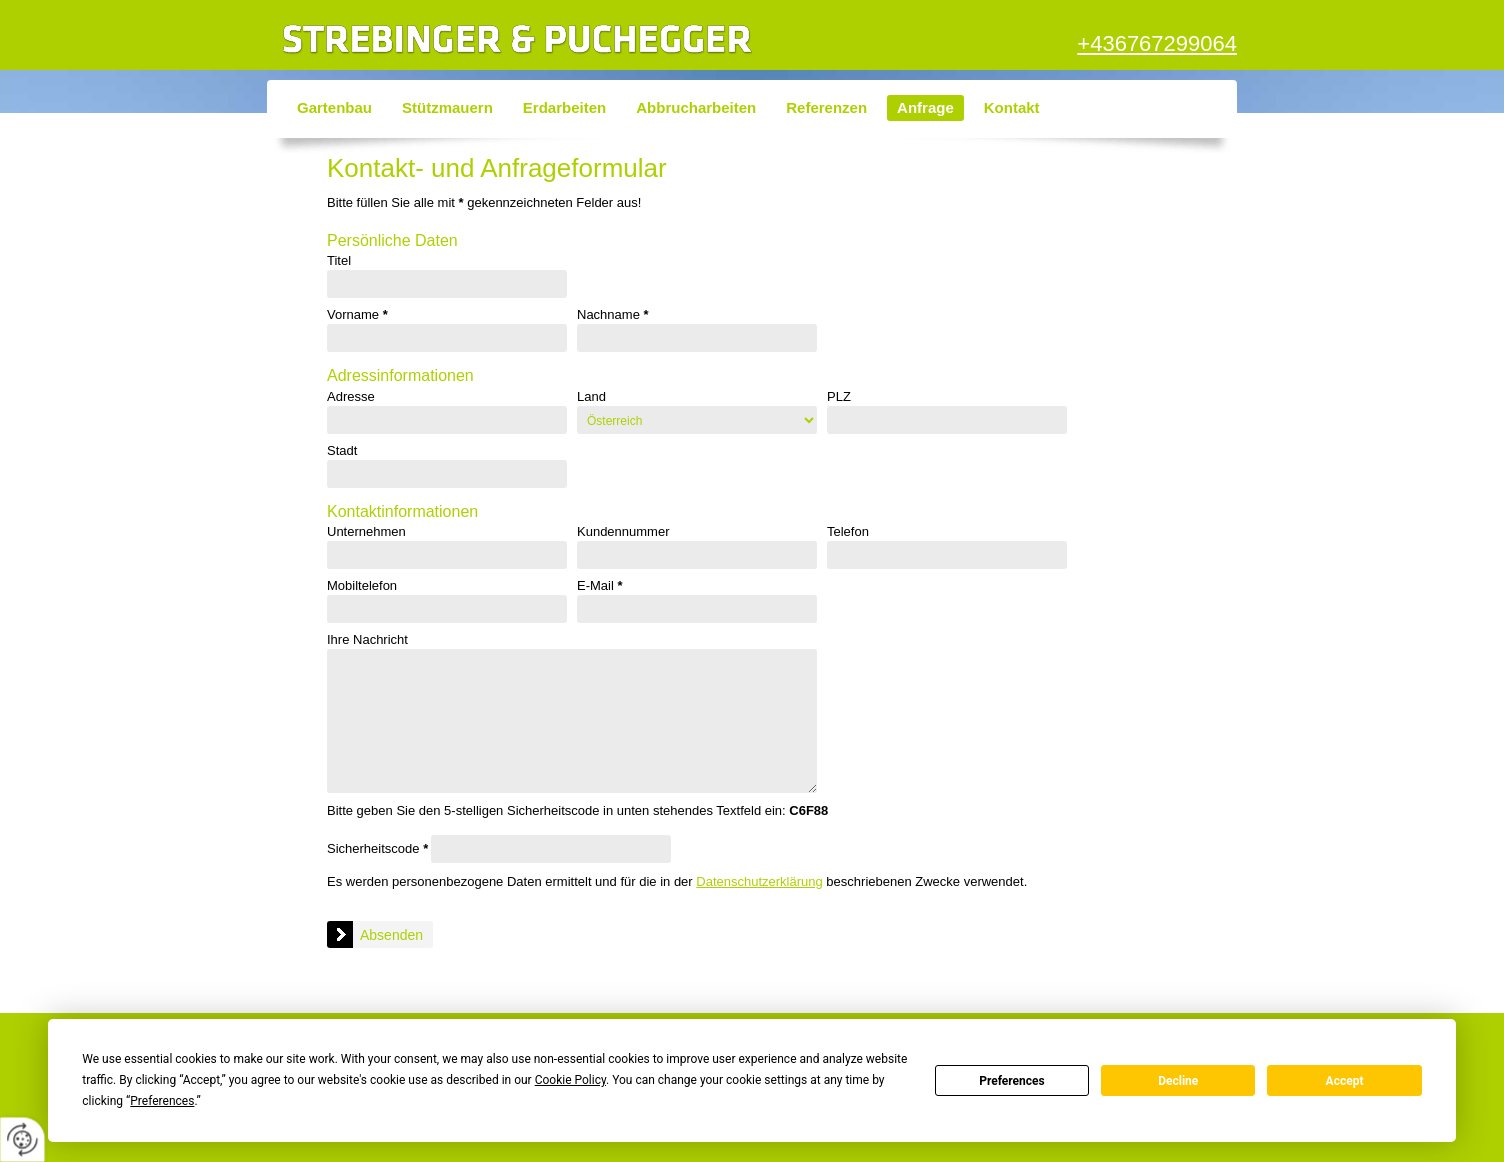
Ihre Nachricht (367, 640)
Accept (1345, 1081)
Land (591, 397)
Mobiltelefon (362, 586)
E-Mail (600, 586)
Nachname (613, 315)
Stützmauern (447, 107)
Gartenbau (334, 107)
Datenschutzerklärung (759, 881)
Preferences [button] (162, 1101)
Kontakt (1012, 107)
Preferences (1012, 1081)
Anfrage (925, 107)
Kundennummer (623, 532)
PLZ (839, 397)
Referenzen (826, 107)
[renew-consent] (22, 1139)
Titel (339, 261)
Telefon (848, 532)
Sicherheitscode (377, 848)
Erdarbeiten (564, 107)
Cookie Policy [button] (570, 1080)
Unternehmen (366, 532)
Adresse (351, 397)
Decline (1178, 1081)
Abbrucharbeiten (696, 107)
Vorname (357, 315)
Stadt (342, 451)
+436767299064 (1157, 43)
